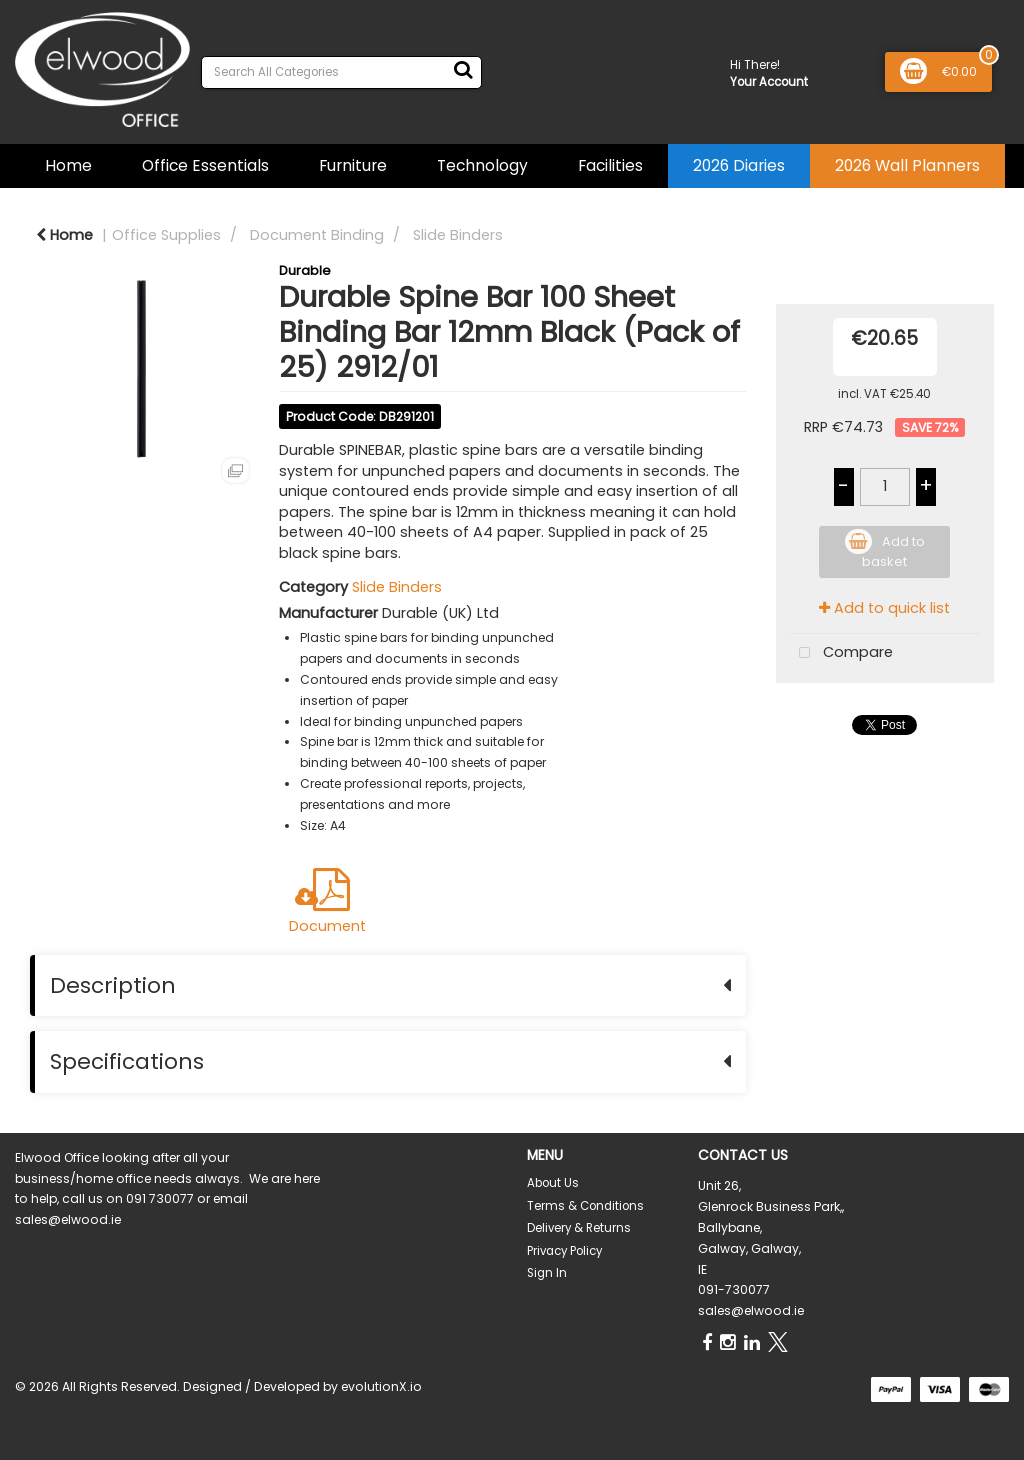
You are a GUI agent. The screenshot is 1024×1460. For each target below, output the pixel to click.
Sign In (547, 1273)
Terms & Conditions (585, 1206)
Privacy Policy (564, 1251)
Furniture (353, 165)
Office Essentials (205, 165)
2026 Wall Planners (907, 165)
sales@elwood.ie (751, 1310)
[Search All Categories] (341, 72)
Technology (482, 165)
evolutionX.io (381, 1386)
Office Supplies (166, 235)
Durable (305, 270)
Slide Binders (458, 235)
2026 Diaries (739, 165)
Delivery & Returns (579, 1228)
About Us (553, 1183)
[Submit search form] (463, 70)
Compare (841, 653)
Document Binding (317, 235)
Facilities (610, 165)
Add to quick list (884, 608)
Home (68, 165)
